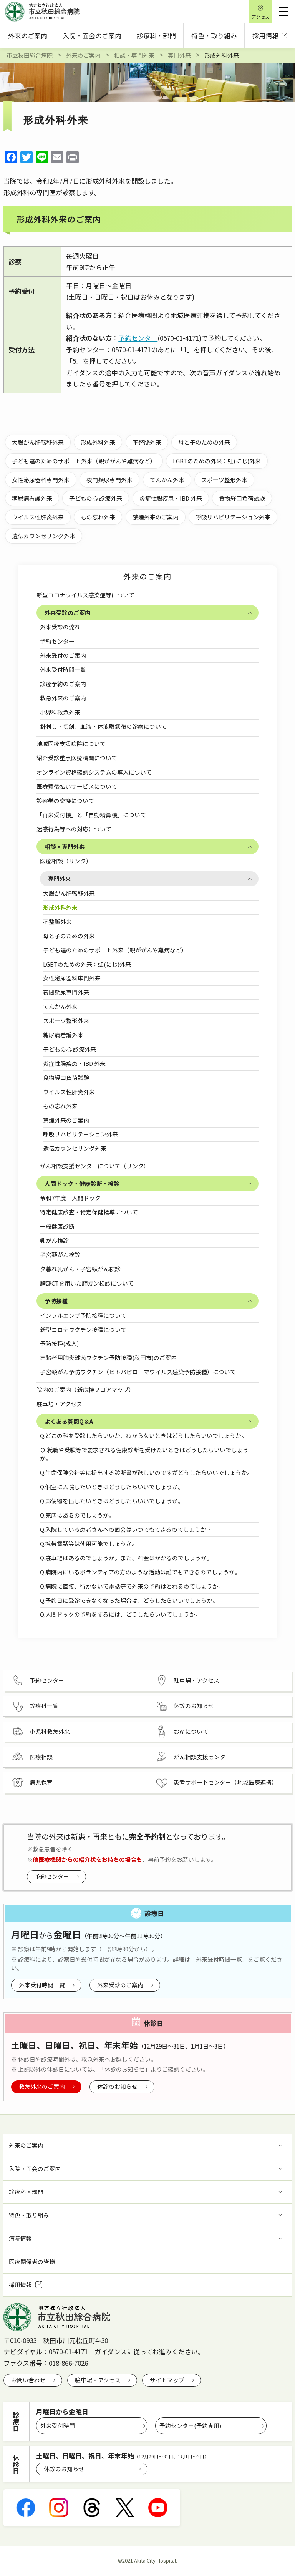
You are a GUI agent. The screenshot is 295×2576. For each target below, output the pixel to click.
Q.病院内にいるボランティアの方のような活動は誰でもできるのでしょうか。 (140, 1572)
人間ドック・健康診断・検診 (82, 1183)
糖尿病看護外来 (63, 1035)
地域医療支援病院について (71, 744)
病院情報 (20, 2238)
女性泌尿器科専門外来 (72, 978)
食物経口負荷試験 (66, 1077)
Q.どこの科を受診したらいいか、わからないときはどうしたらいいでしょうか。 (143, 1435)
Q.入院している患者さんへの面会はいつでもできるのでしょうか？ (126, 1529)
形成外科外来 (60, 907)
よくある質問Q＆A (69, 1421)
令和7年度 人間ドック (70, 1198)
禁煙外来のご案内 (66, 1120)
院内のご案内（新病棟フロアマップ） (85, 1389)
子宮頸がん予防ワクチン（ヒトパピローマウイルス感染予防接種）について (138, 1372)
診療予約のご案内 (63, 684)
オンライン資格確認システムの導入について (94, 772)
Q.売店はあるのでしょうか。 (77, 1515)
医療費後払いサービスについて (76, 786)
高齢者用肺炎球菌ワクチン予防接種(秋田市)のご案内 (108, 1358)
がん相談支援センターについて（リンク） (94, 1166)
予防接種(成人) (59, 1343)
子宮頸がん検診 (60, 1255)
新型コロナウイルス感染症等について (85, 595)
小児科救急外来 (60, 712)
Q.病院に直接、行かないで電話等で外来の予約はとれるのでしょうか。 (132, 1586)
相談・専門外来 (65, 847)
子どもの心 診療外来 (69, 1049)
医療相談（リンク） (66, 861)
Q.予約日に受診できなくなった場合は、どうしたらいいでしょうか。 (129, 1600)
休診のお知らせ (117, 2086)
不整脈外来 (57, 921)
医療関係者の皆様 (32, 2262)
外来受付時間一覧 (63, 669)
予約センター (57, 641)
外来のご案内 (27, 35)
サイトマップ (167, 2380)
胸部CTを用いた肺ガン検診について (87, 1283)
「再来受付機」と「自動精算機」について (91, 815)
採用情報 (269, 35)
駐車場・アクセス (59, 1404)
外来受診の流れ (60, 627)
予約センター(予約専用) (190, 2426)
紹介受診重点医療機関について (76, 758)
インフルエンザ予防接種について (86, 1315)
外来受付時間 (57, 2426)
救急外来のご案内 (63, 698)
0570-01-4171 (68, 2351)
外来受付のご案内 (63, 655)
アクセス (261, 16)
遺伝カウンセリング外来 (74, 1148)
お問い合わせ (28, 2380)
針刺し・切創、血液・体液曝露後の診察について (103, 726)
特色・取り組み (214, 35)
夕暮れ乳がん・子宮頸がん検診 (80, 1269)
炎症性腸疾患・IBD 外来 (74, 1063)
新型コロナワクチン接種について (86, 1329)
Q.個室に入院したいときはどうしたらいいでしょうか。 (112, 1487)
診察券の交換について (65, 800)
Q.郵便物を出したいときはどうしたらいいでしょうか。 (112, 1501)
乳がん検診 (54, 1240)
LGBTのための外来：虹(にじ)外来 (87, 964)
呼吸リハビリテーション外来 (80, 1134)
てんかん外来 (60, 1006)
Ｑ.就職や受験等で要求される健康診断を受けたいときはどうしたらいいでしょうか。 (144, 1454)
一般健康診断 (57, 1226)
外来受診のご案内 (68, 613)
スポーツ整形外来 (66, 1021)
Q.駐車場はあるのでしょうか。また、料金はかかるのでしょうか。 (126, 1558)
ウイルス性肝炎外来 (69, 1092)
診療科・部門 (156, 35)
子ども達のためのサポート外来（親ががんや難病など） (115, 950)
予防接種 (56, 1301)
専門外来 (59, 878)
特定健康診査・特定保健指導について (89, 1212)
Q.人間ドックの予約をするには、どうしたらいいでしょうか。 (120, 1614)
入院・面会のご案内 (92, 35)
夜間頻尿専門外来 (66, 992)
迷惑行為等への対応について (73, 829)
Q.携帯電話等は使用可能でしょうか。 (89, 1543)
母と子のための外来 (69, 936)
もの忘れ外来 (60, 1106)
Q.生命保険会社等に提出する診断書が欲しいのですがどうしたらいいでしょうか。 (146, 1472)
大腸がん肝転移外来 (69, 893)
